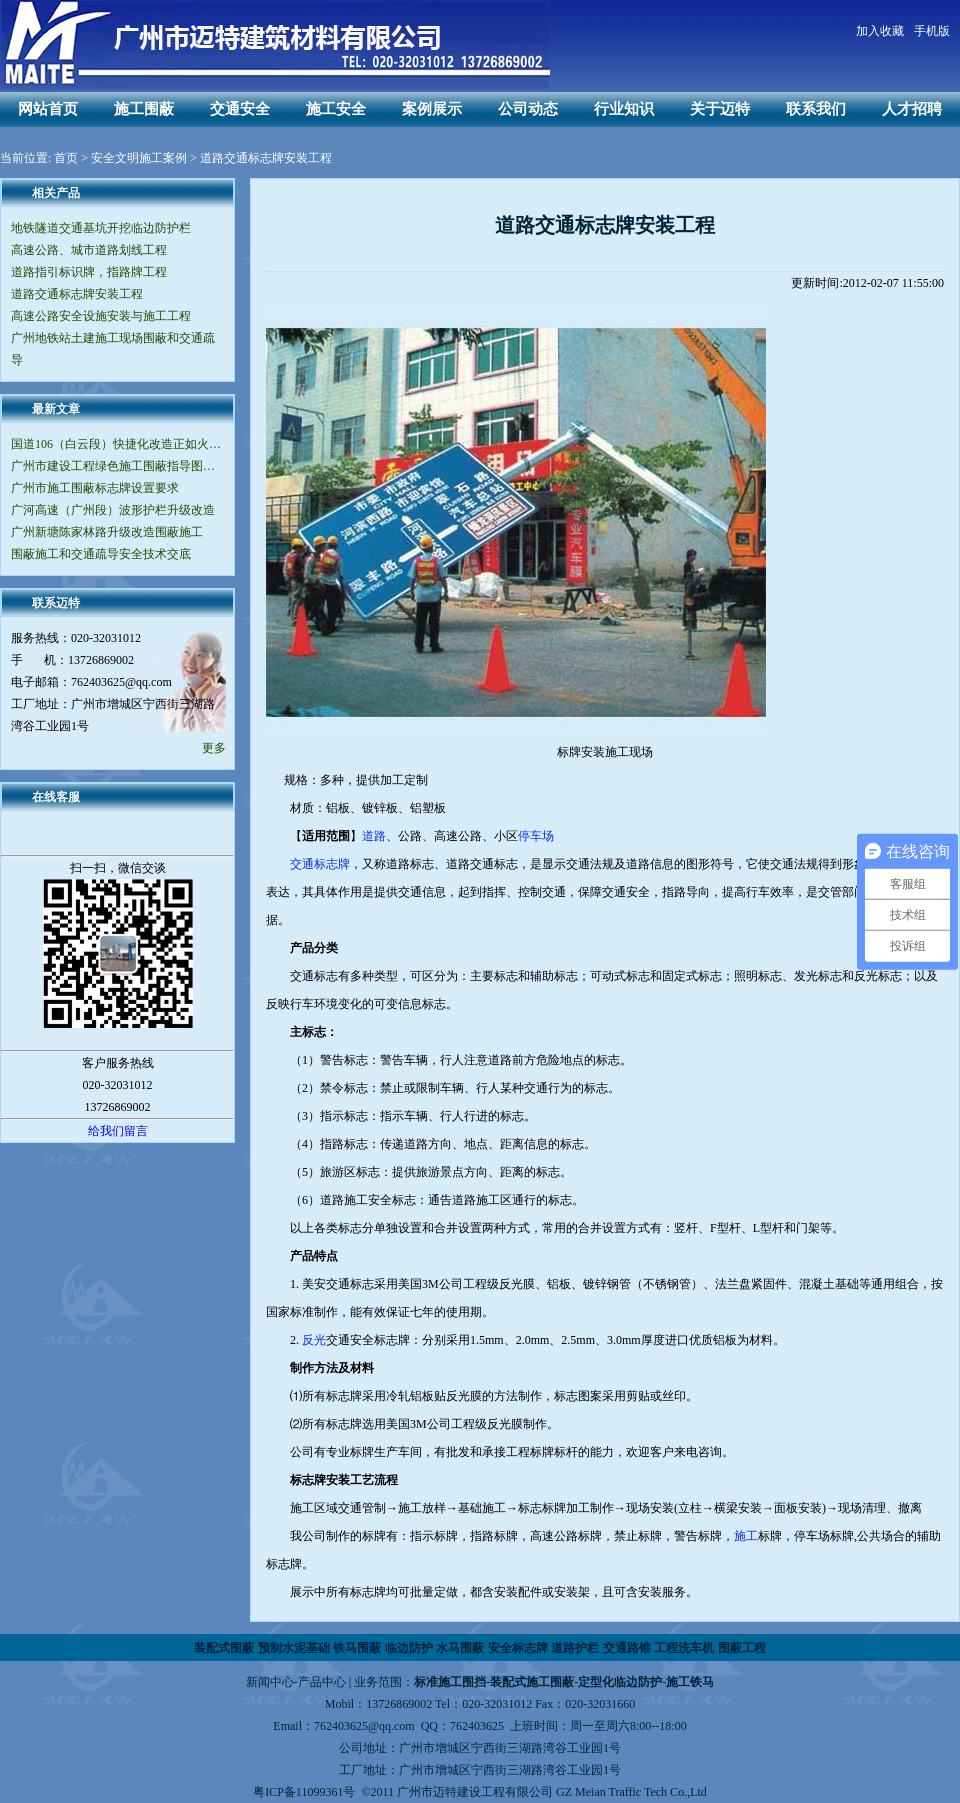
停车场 (536, 836)
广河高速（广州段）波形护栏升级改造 (113, 510)
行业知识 (624, 109)
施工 (746, 1536)
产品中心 (322, 1682)
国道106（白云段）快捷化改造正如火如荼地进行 (117, 444)
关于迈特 (720, 109)
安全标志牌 (518, 1648)
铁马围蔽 (357, 1648)
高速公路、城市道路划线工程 (89, 250)
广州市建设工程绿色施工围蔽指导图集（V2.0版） (117, 466)
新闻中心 (270, 1682)
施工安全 (336, 109)
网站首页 (48, 109)
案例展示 (432, 109)
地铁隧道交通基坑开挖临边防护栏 (101, 228)
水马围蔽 (460, 1648)
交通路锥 (627, 1648)
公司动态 (528, 109)
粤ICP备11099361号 (304, 1792)
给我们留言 (118, 1131)
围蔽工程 (742, 1648)
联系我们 (816, 109)
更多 (214, 748)
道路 (374, 836)
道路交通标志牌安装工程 (77, 294)
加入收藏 (880, 31)
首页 (66, 158)
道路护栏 (575, 1648)
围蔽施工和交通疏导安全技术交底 (101, 554)
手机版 (932, 31)
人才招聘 (912, 109)
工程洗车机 (684, 1648)
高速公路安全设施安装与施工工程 (101, 316)
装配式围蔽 (224, 1648)
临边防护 (409, 1648)
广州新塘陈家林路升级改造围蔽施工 (107, 532)
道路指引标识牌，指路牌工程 (89, 272)
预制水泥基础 (294, 1648)
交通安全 (240, 109)
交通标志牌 (320, 864)
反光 (314, 1340)
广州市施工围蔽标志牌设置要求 (95, 488)
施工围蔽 (144, 109)
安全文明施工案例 (139, 158)
